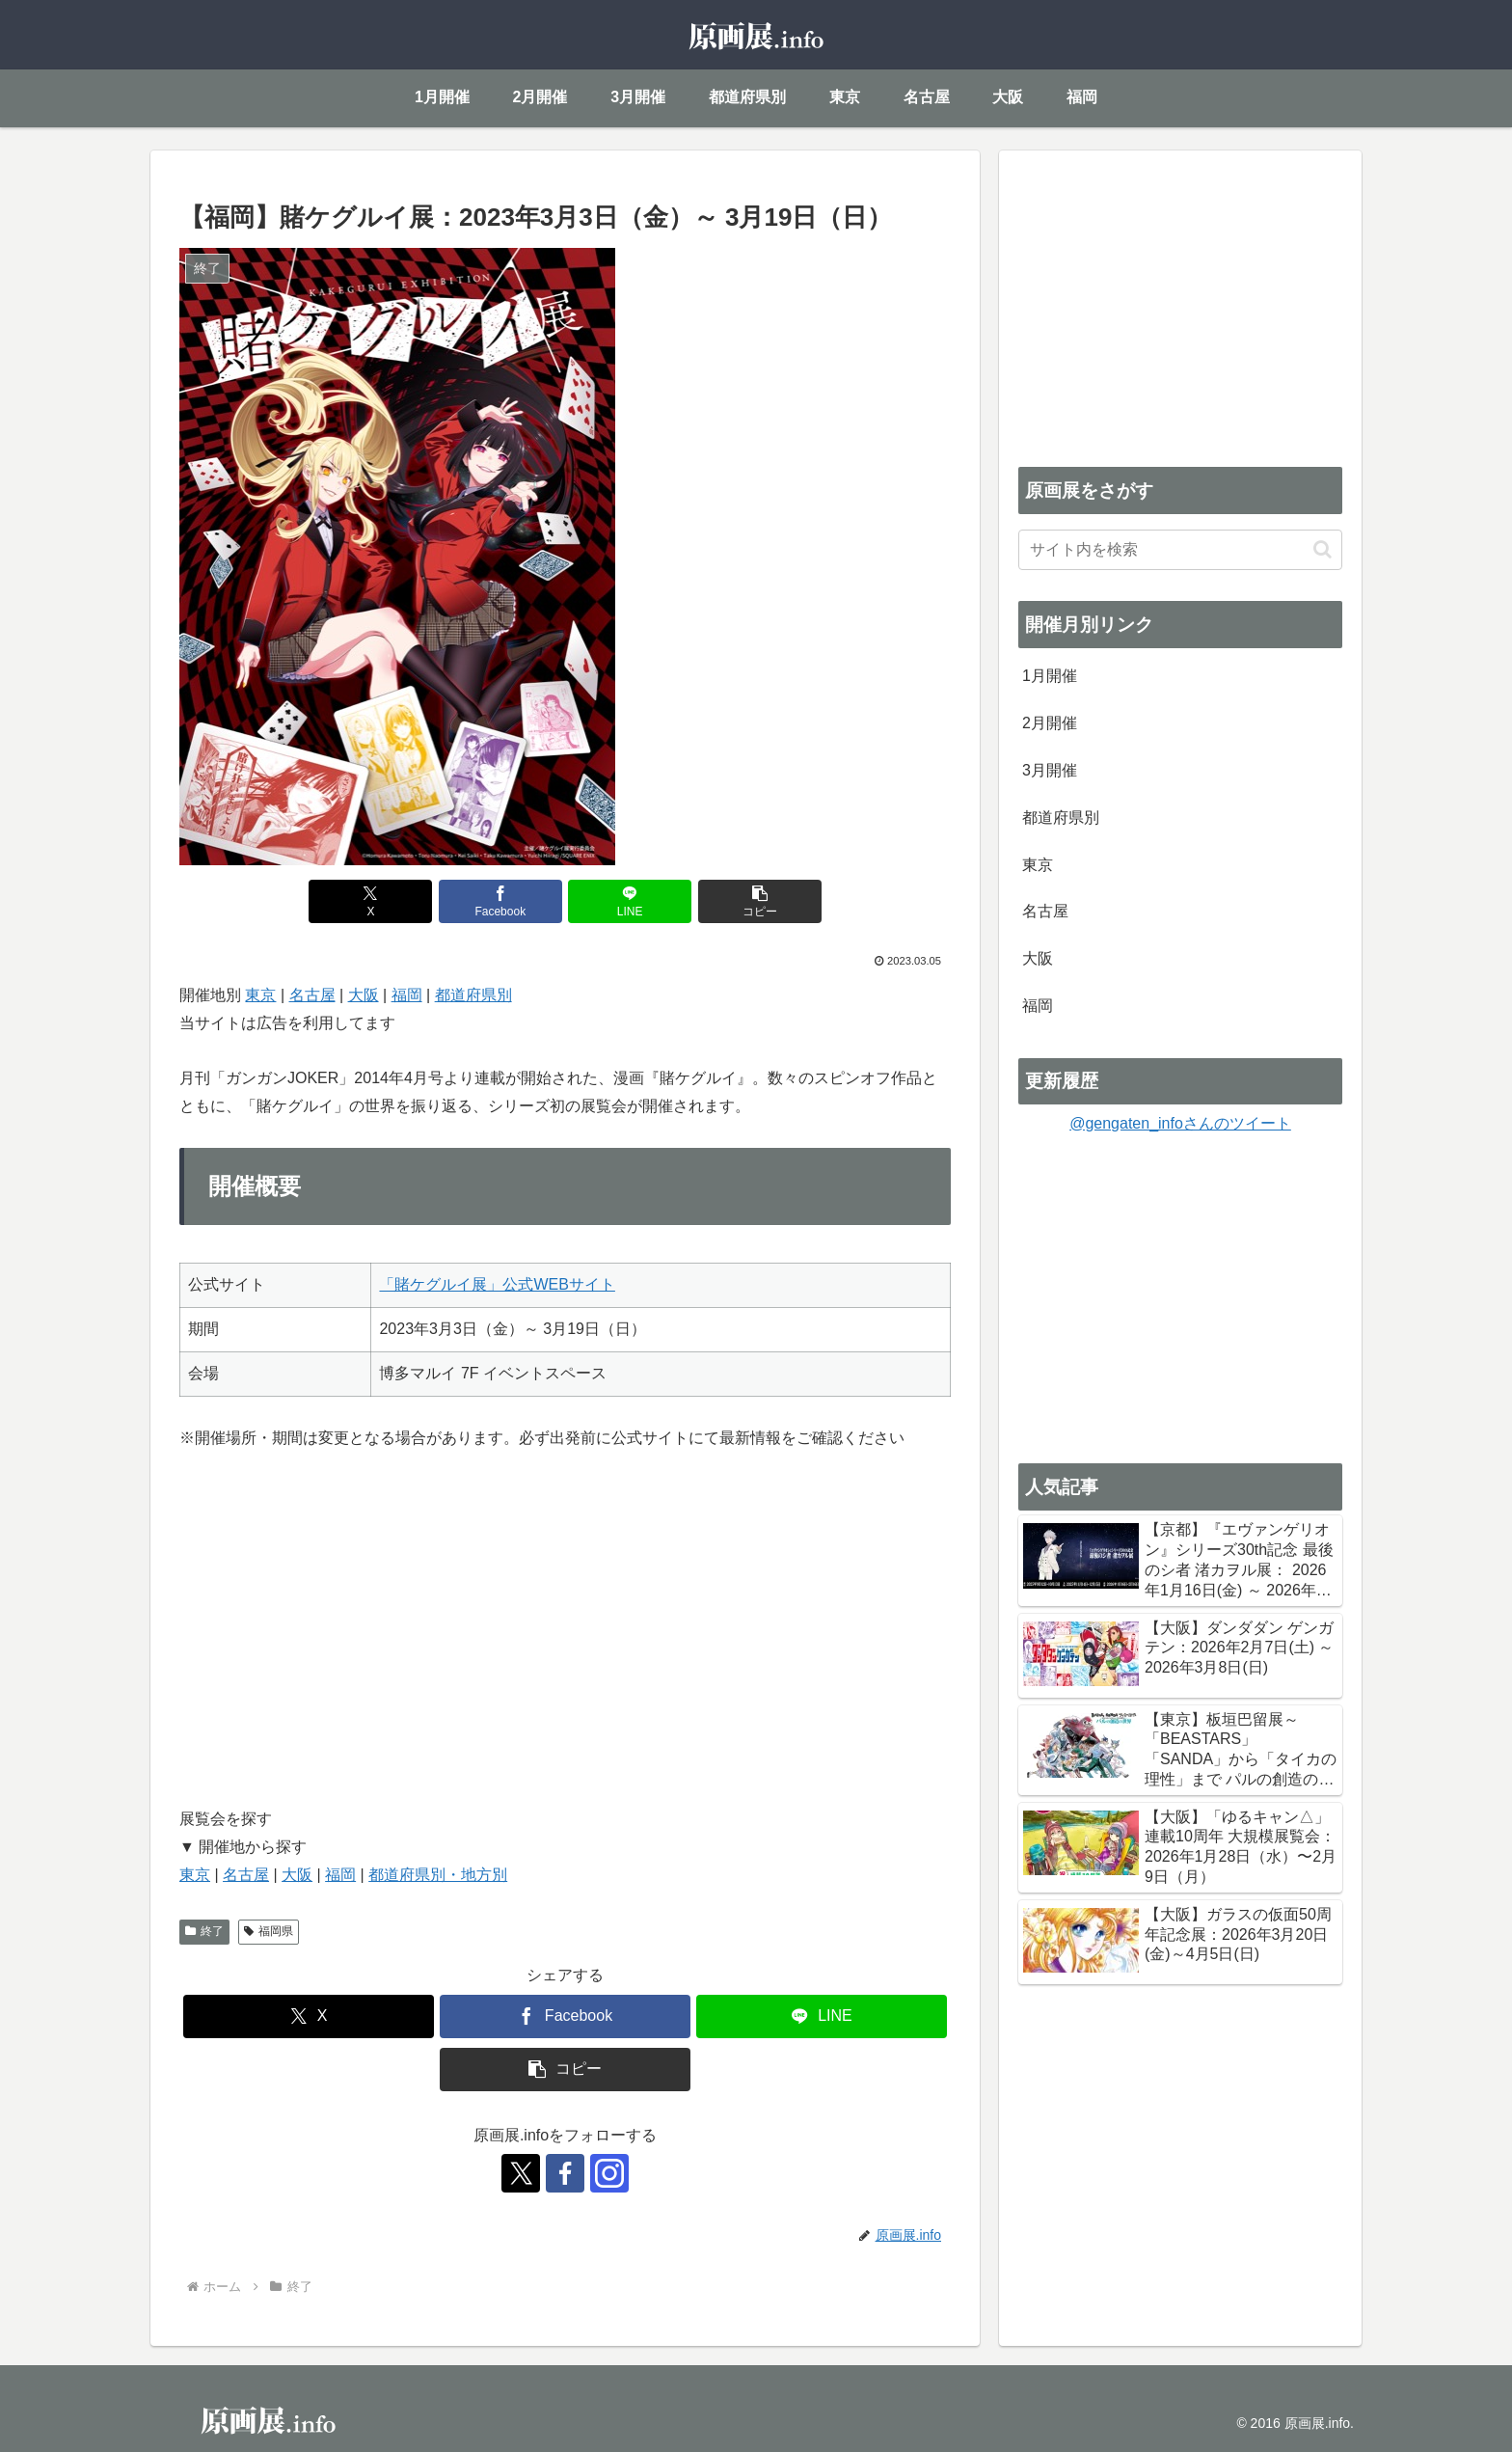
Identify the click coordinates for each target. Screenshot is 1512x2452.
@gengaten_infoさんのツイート (1180, 1123)
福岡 (407, 995)
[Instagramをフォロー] (609, 2173)
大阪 (363, 995)
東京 (260, 995)
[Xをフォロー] (520, 2173)
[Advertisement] (1180, 305)
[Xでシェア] (370, 901)
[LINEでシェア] (629, 901)
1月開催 (1049, 675)
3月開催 (1049, 770)
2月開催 (1049, 723)
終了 (204, 1931)
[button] (760, 901)
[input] (1180, 550)
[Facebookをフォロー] (565, 2173)
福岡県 (268, 1931)
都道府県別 (473, 995)
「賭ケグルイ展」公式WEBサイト (496, 1284)
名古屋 (312, 995)
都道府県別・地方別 (437, 1874)
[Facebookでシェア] (500, 901)
